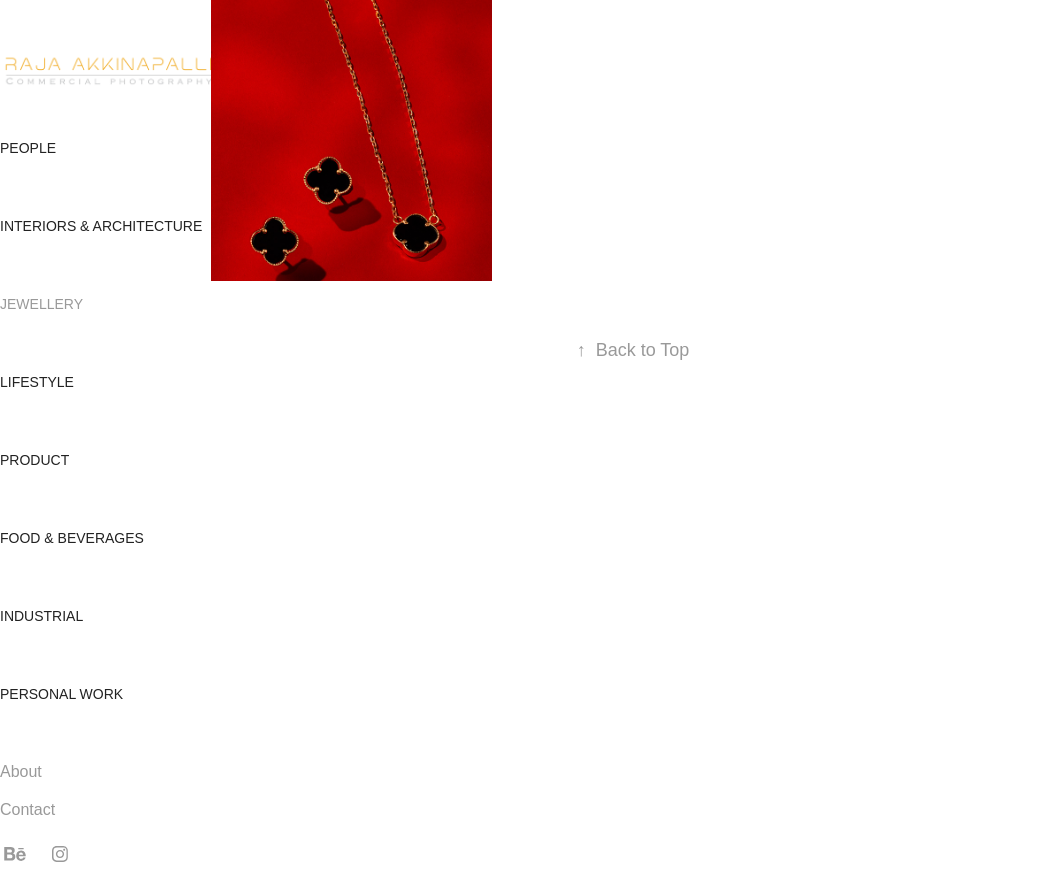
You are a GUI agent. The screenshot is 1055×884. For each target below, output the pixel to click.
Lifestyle (37, 382)
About (21, 771)
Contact (27, 809)
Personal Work (61, 694)
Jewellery (41, 304)
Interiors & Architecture (101, 226)
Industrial (41, 616)
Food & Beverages (72, 538)
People (28, 148)
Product (34, 460)
